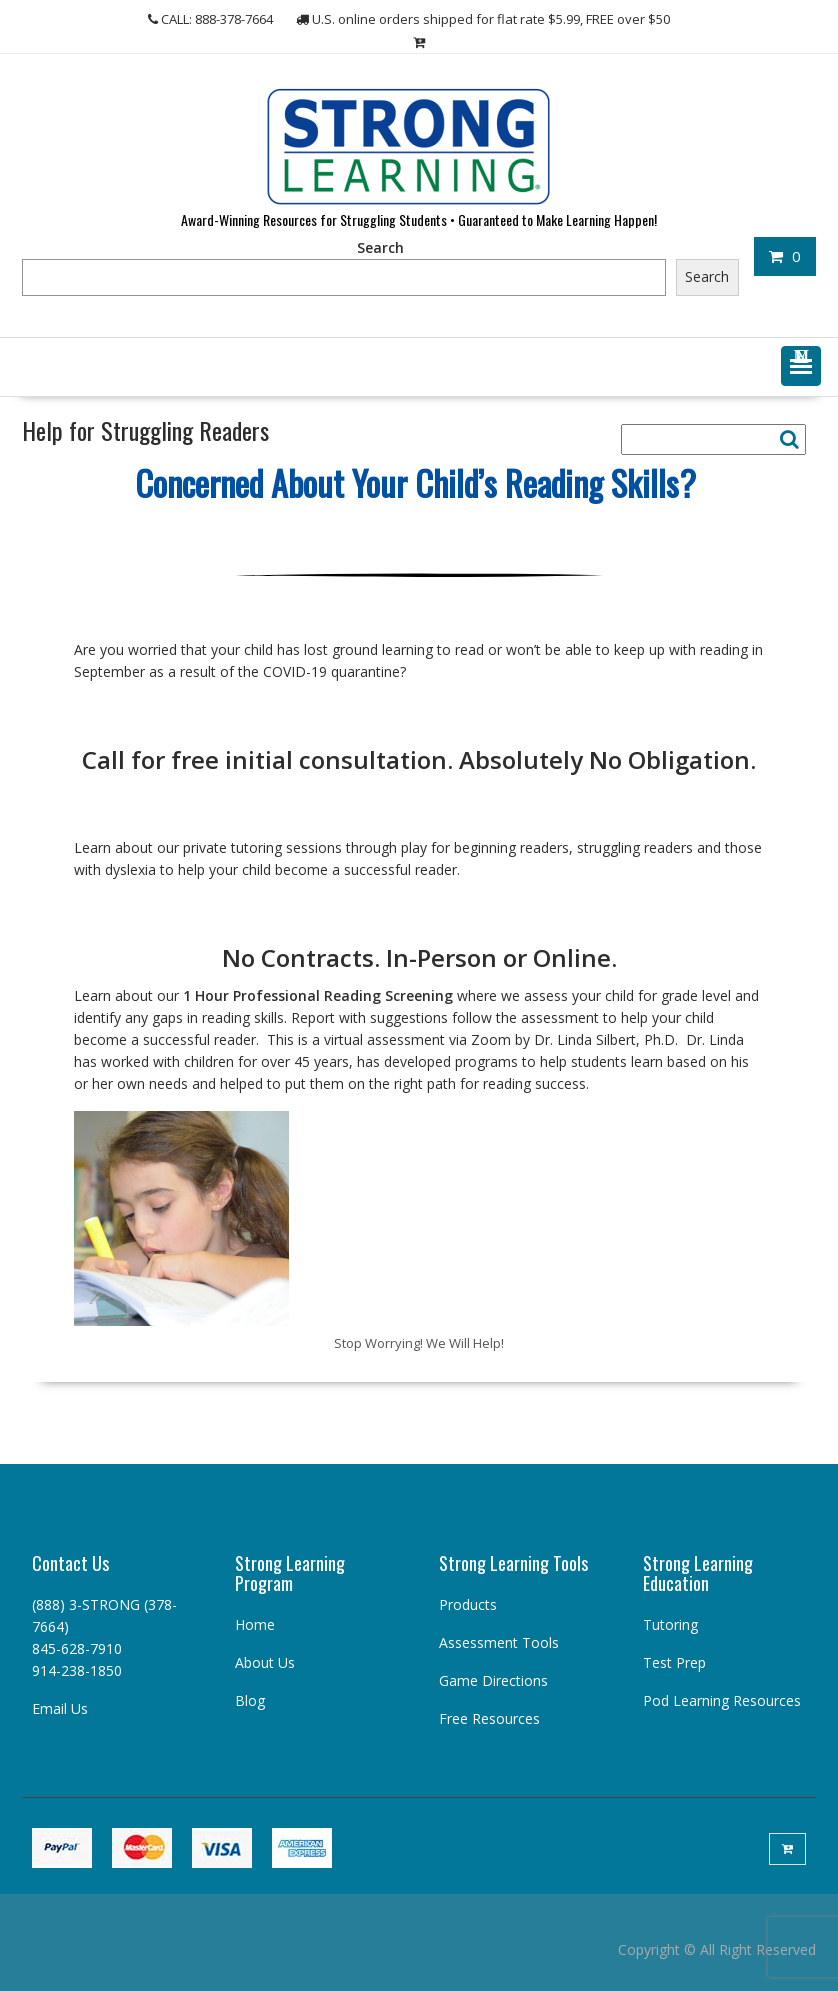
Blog (250, 1700)
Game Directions (493, 1680)
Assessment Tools (499, 1642)
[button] (801, 366)
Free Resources (489, 1718)
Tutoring (670, 1624)
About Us (265, 1662)
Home (255, 1624)
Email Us (60, 1708)
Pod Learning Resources (722, 1700)
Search (380, 247)
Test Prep (674, 1662)
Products (468, 1604)
